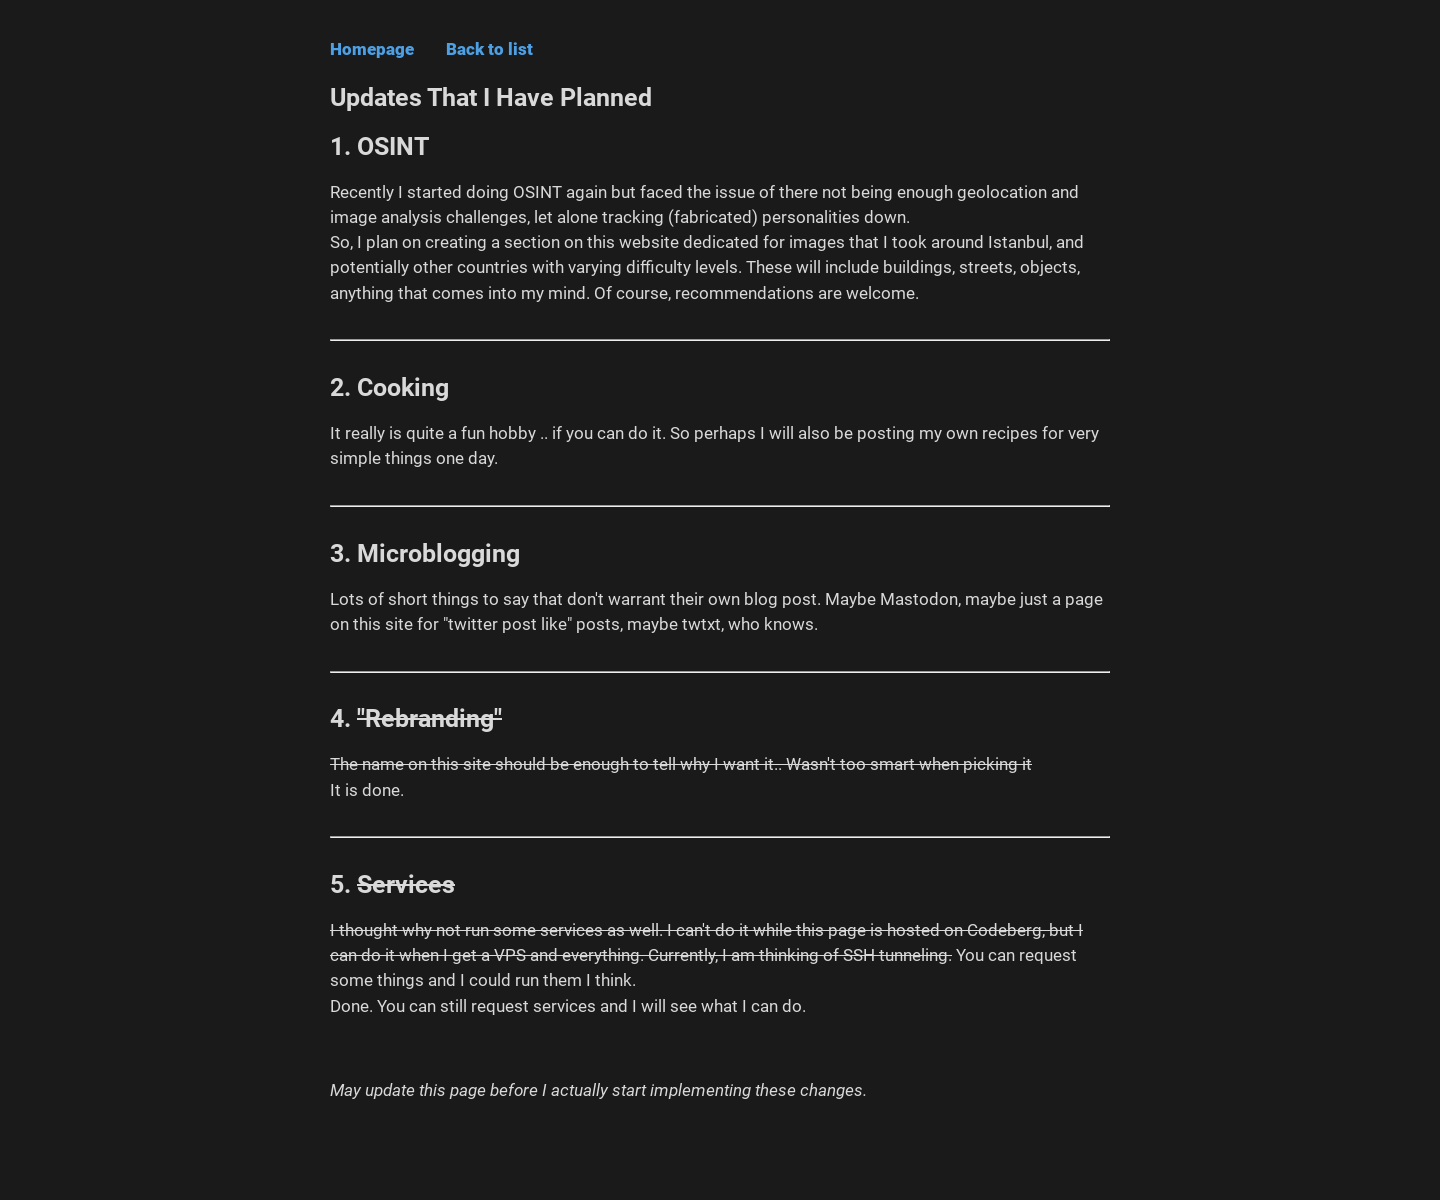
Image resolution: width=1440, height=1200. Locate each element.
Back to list (489, 49)
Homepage (372, 49)
